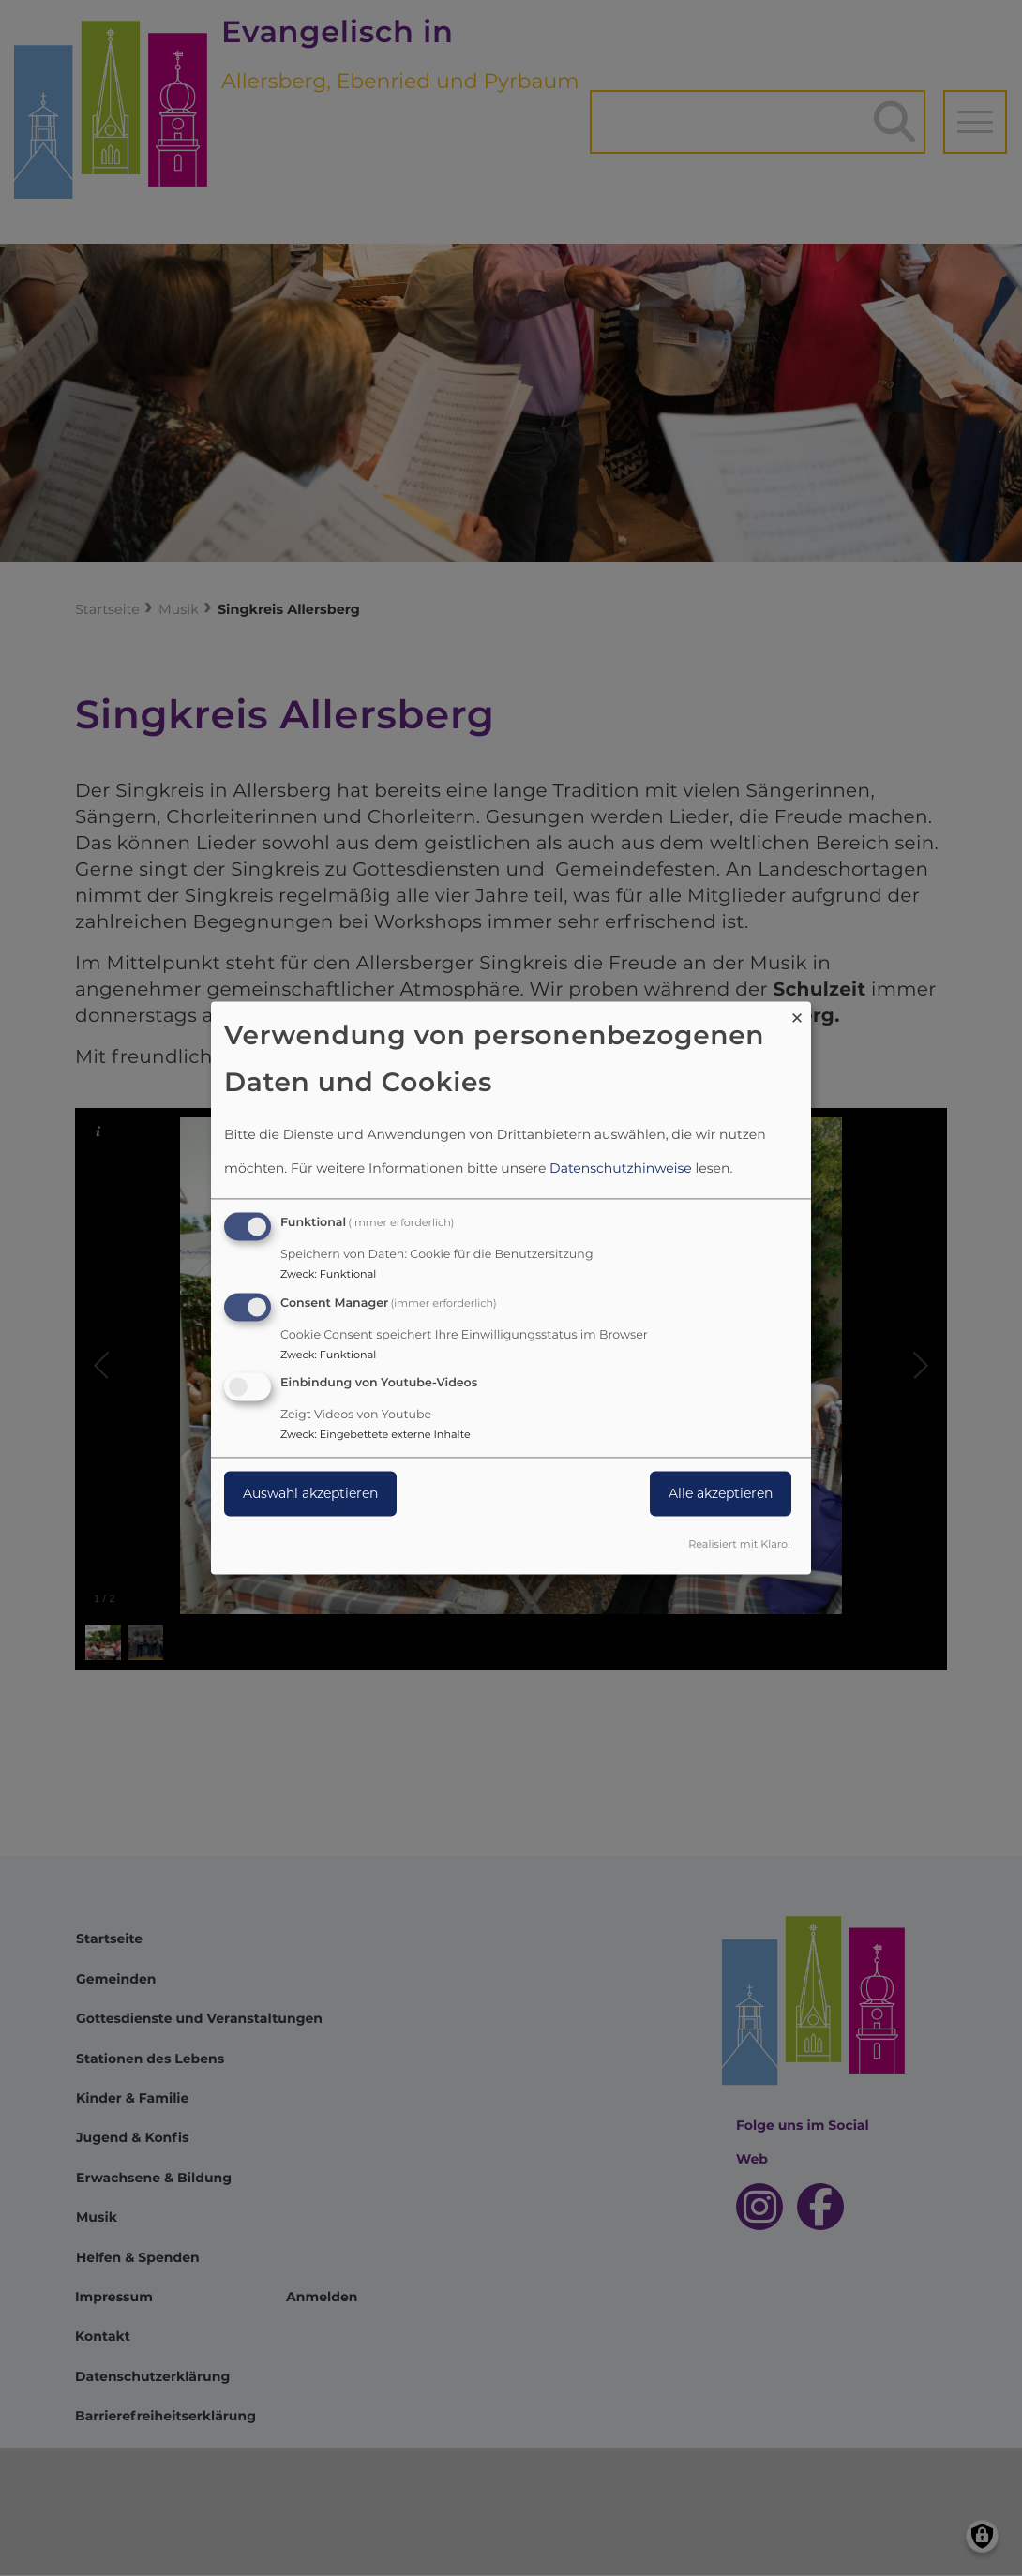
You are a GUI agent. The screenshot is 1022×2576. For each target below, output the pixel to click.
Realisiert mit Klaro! (739, 1544)
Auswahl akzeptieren (310, 1494)
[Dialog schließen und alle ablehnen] (797, 1013)
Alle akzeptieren (721, 1494)
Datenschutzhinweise (620, 1168)
